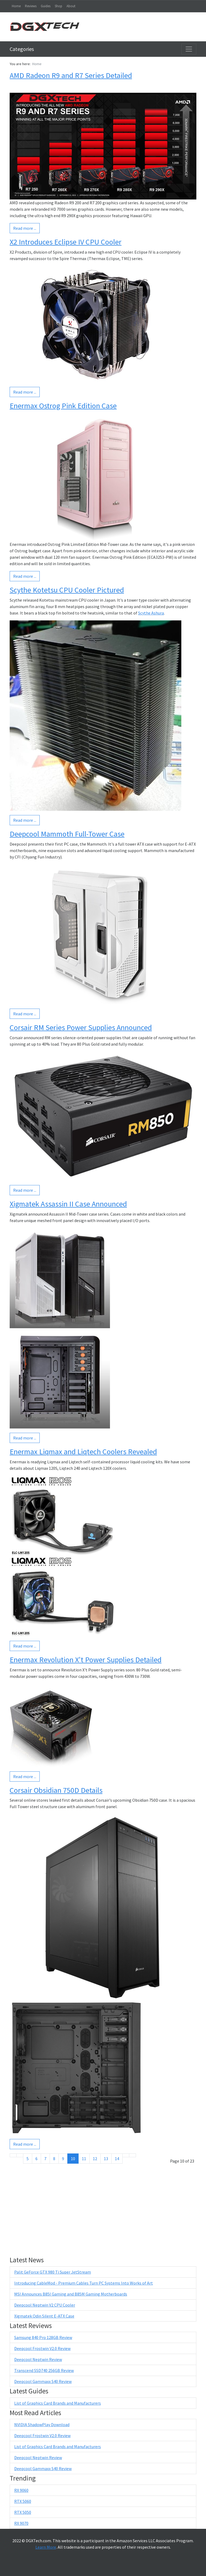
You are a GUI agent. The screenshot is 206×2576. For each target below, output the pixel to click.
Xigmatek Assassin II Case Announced (68, 1204)
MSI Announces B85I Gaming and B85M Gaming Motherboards (70, 2294)
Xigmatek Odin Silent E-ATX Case (44, 2316)
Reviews (30, 6)
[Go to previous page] (19, 2155)
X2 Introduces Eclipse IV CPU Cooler (66, 242)
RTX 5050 (22, 2512)
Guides (45, 6)
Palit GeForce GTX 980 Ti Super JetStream (52, 2272)
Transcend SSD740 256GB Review (44, 2370)
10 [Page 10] (73, 2158)
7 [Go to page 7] (45, 2158)
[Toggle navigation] (188, 49)
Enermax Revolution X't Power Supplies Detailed (85, 1659)
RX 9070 (21, 2523)
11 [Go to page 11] (84, 2158)
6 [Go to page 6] (36, 2158)
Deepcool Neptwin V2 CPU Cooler (44, 2305)
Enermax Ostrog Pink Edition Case (63, 405)
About (71, 6)
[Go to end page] (132, 2155)
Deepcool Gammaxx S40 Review (43, 2381)
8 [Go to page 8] (54, 2158)
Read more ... (24, 228)
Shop (58, 6)
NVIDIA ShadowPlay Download (41, 2424)
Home (16, 6)
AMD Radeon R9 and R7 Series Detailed (71, 75)
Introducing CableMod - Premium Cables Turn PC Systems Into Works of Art (83, 2283)
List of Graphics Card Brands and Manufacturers (57, 2403)
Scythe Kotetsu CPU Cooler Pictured (67, 590)
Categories (22, 49)
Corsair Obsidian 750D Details (56, 1790)
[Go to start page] (13, 2155)
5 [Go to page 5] (28, 2158)
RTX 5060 (22, 2501)
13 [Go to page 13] (106, 2158)
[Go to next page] (125, 2155)
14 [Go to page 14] (117, 2158)
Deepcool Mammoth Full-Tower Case (67, 834)
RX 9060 (21, 2490)
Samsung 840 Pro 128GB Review (43, 2337)
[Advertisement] (143, 26)
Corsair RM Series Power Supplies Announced (81, 1027)
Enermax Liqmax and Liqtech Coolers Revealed (83, 1451)
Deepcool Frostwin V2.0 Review (42, 2348)
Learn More (45, 2547)
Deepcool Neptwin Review (38, 2359)
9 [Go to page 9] (63, 2158)
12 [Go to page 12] (95, 2158)
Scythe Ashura (151, 613)
